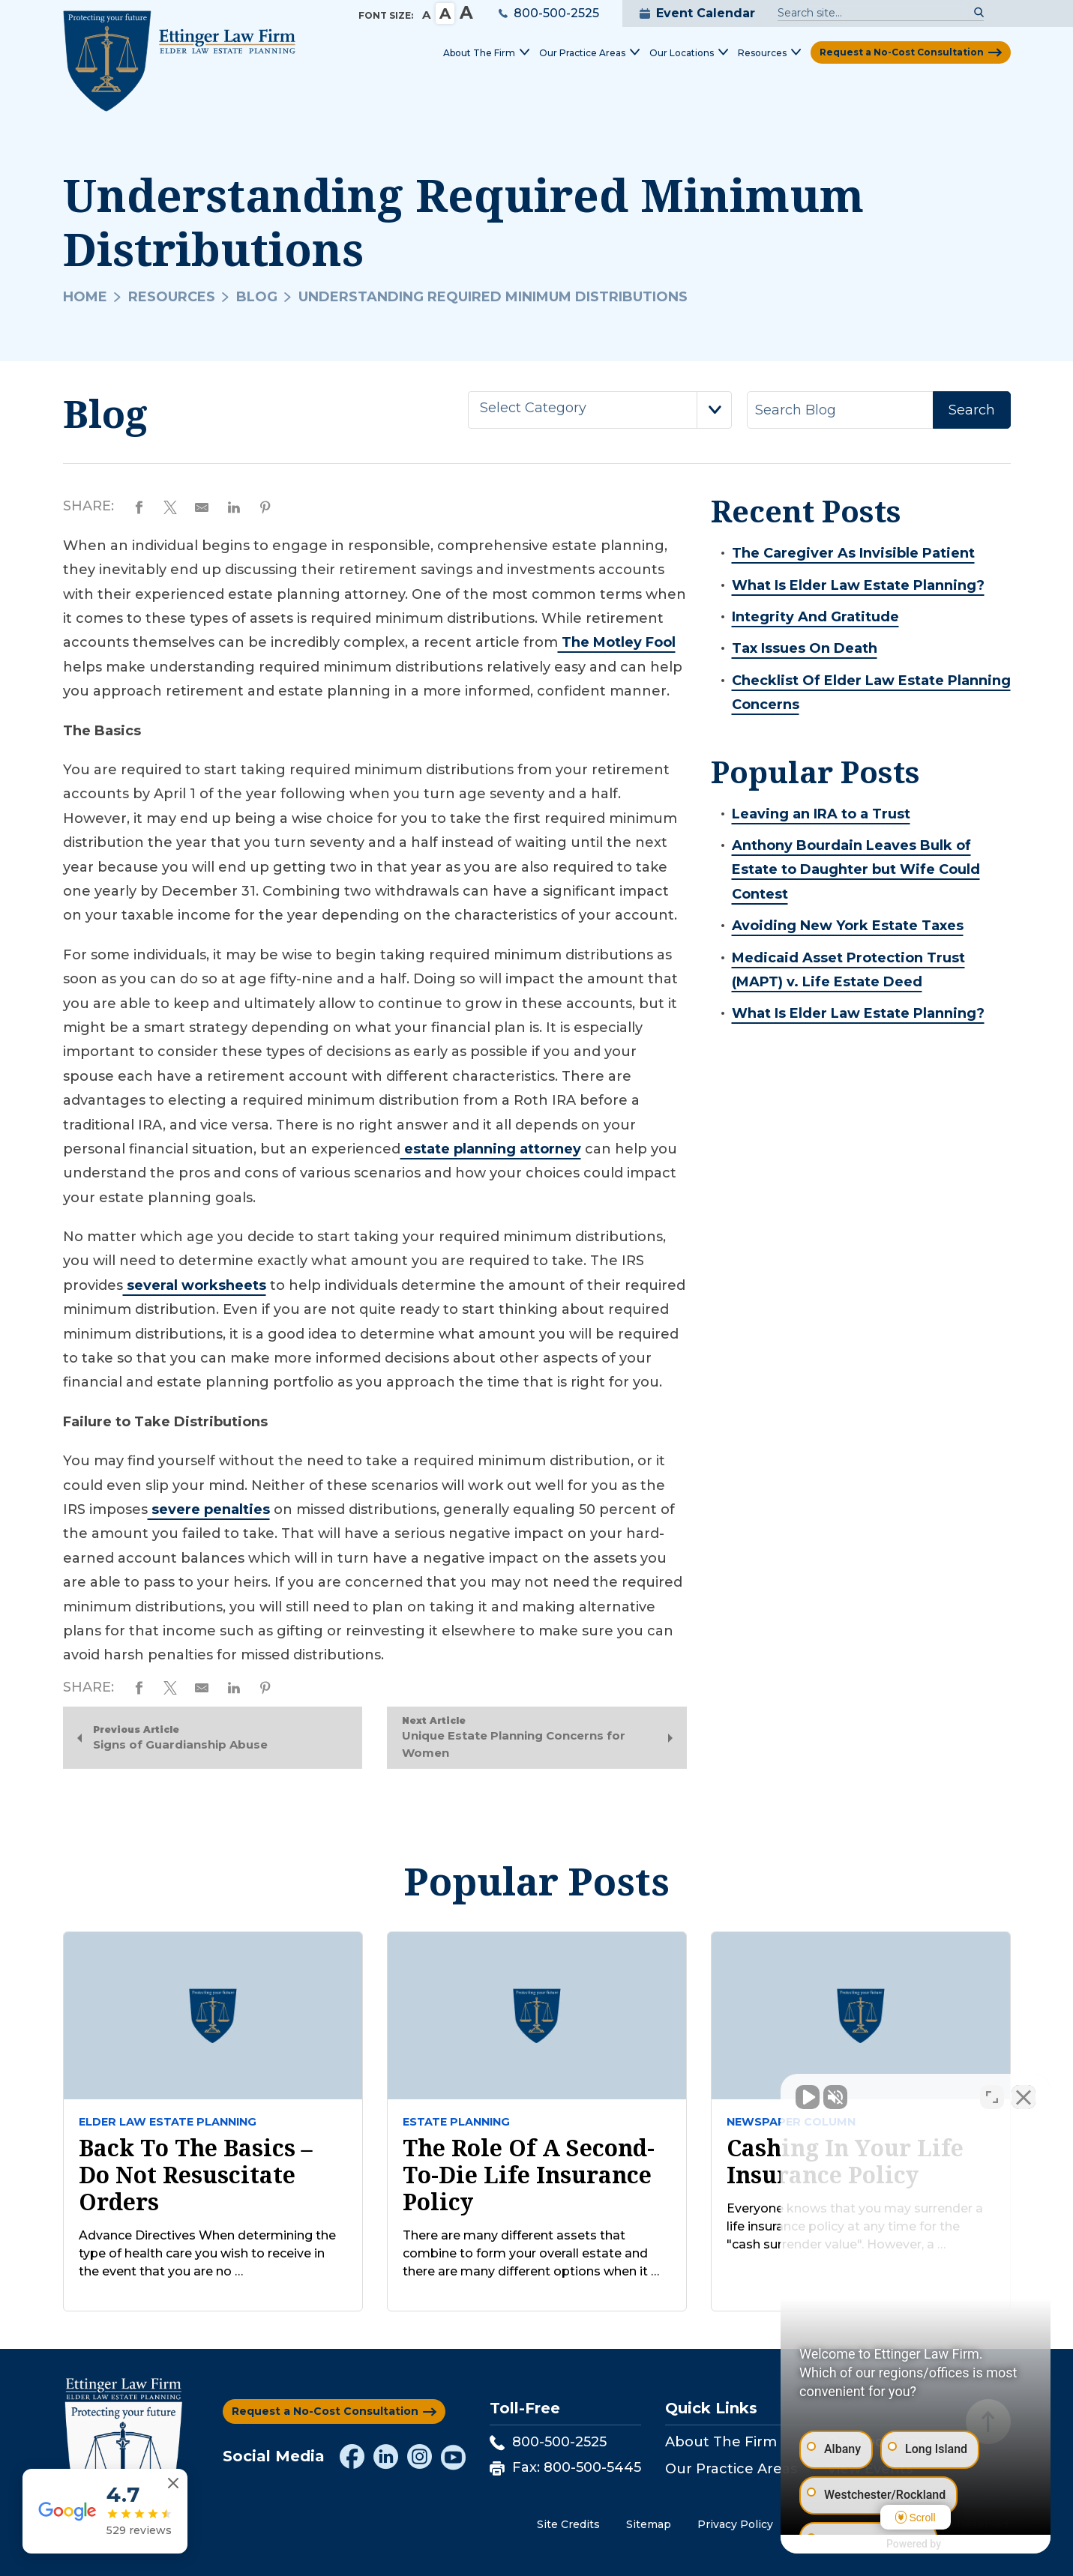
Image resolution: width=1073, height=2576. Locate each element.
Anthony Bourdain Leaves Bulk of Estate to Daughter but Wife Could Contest (856, 869)
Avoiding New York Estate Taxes (848, 925)
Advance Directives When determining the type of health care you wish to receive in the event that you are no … (207, 2253)
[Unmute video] (808, 2097)
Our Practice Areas (731, 2469)
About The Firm (721, 2442)
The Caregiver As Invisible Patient (853, 553)
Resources (171, 297)
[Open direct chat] (992, 2097)
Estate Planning (456, 2122)
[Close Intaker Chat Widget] (1024, 2097)
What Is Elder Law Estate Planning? (858, 585)
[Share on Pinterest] (265, 506)
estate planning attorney (490, 1149)
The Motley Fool (617, 642)
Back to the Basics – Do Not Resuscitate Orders (196, 2175)
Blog (256, 297)
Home (85, 297)
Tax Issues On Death (804, 648)
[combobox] (600, 410)
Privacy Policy (735, 2524)
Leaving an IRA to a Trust (821, 814)
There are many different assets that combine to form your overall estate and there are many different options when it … (531, 2253)
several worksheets (194, 1285)
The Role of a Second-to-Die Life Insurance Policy (529, 2175)
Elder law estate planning (167, 2122)
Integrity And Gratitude (815, 617)
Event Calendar (697, 13)
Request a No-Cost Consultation (902, 52)
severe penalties (209, 1509)
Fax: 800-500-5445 (565, 2467)
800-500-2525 (549, 13)
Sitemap (648, 2524)
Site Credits (568, 2524)
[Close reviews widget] (173, 2483)
